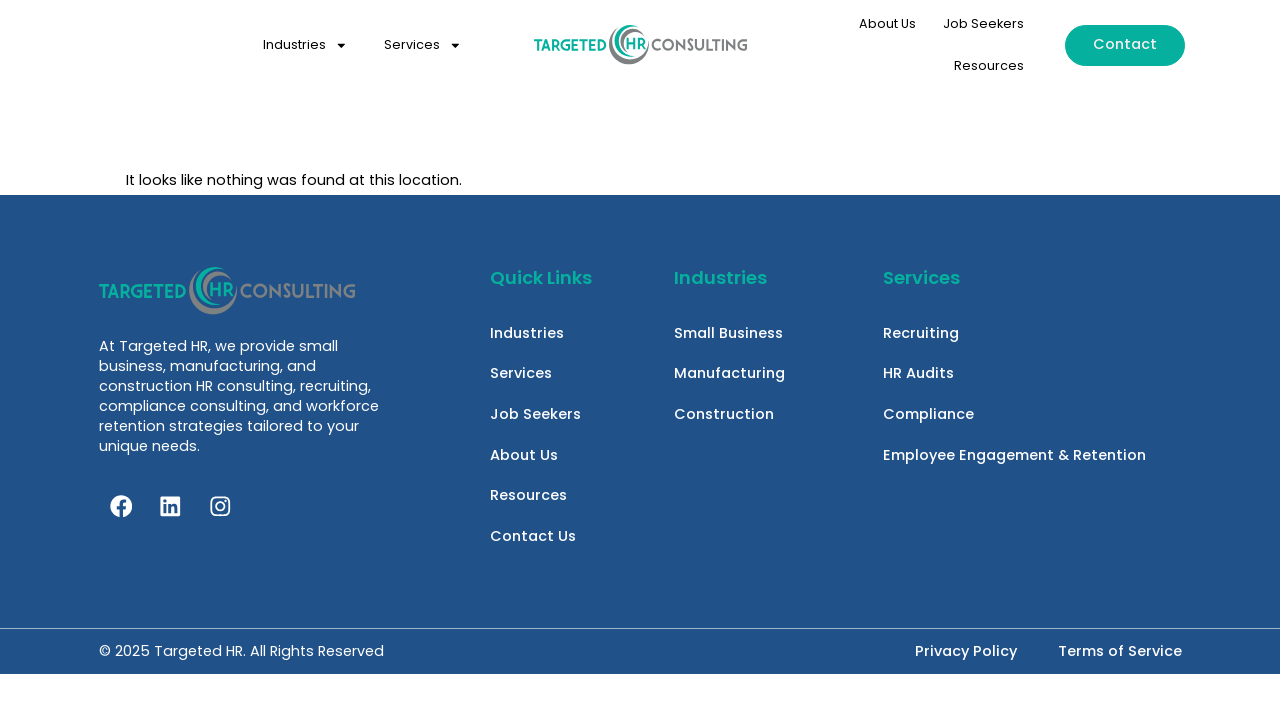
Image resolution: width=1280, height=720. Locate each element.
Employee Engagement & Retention (1014, 457)
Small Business (728, 333)
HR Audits (918, 374)
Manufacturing (729, 374)
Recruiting (921, 333)
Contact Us (533, 540)
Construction (724, 416)
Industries (305, 45)
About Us (887, 23)
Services (423, 45)
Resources (989, 65)
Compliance (928, 416)
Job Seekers (983, 23)
